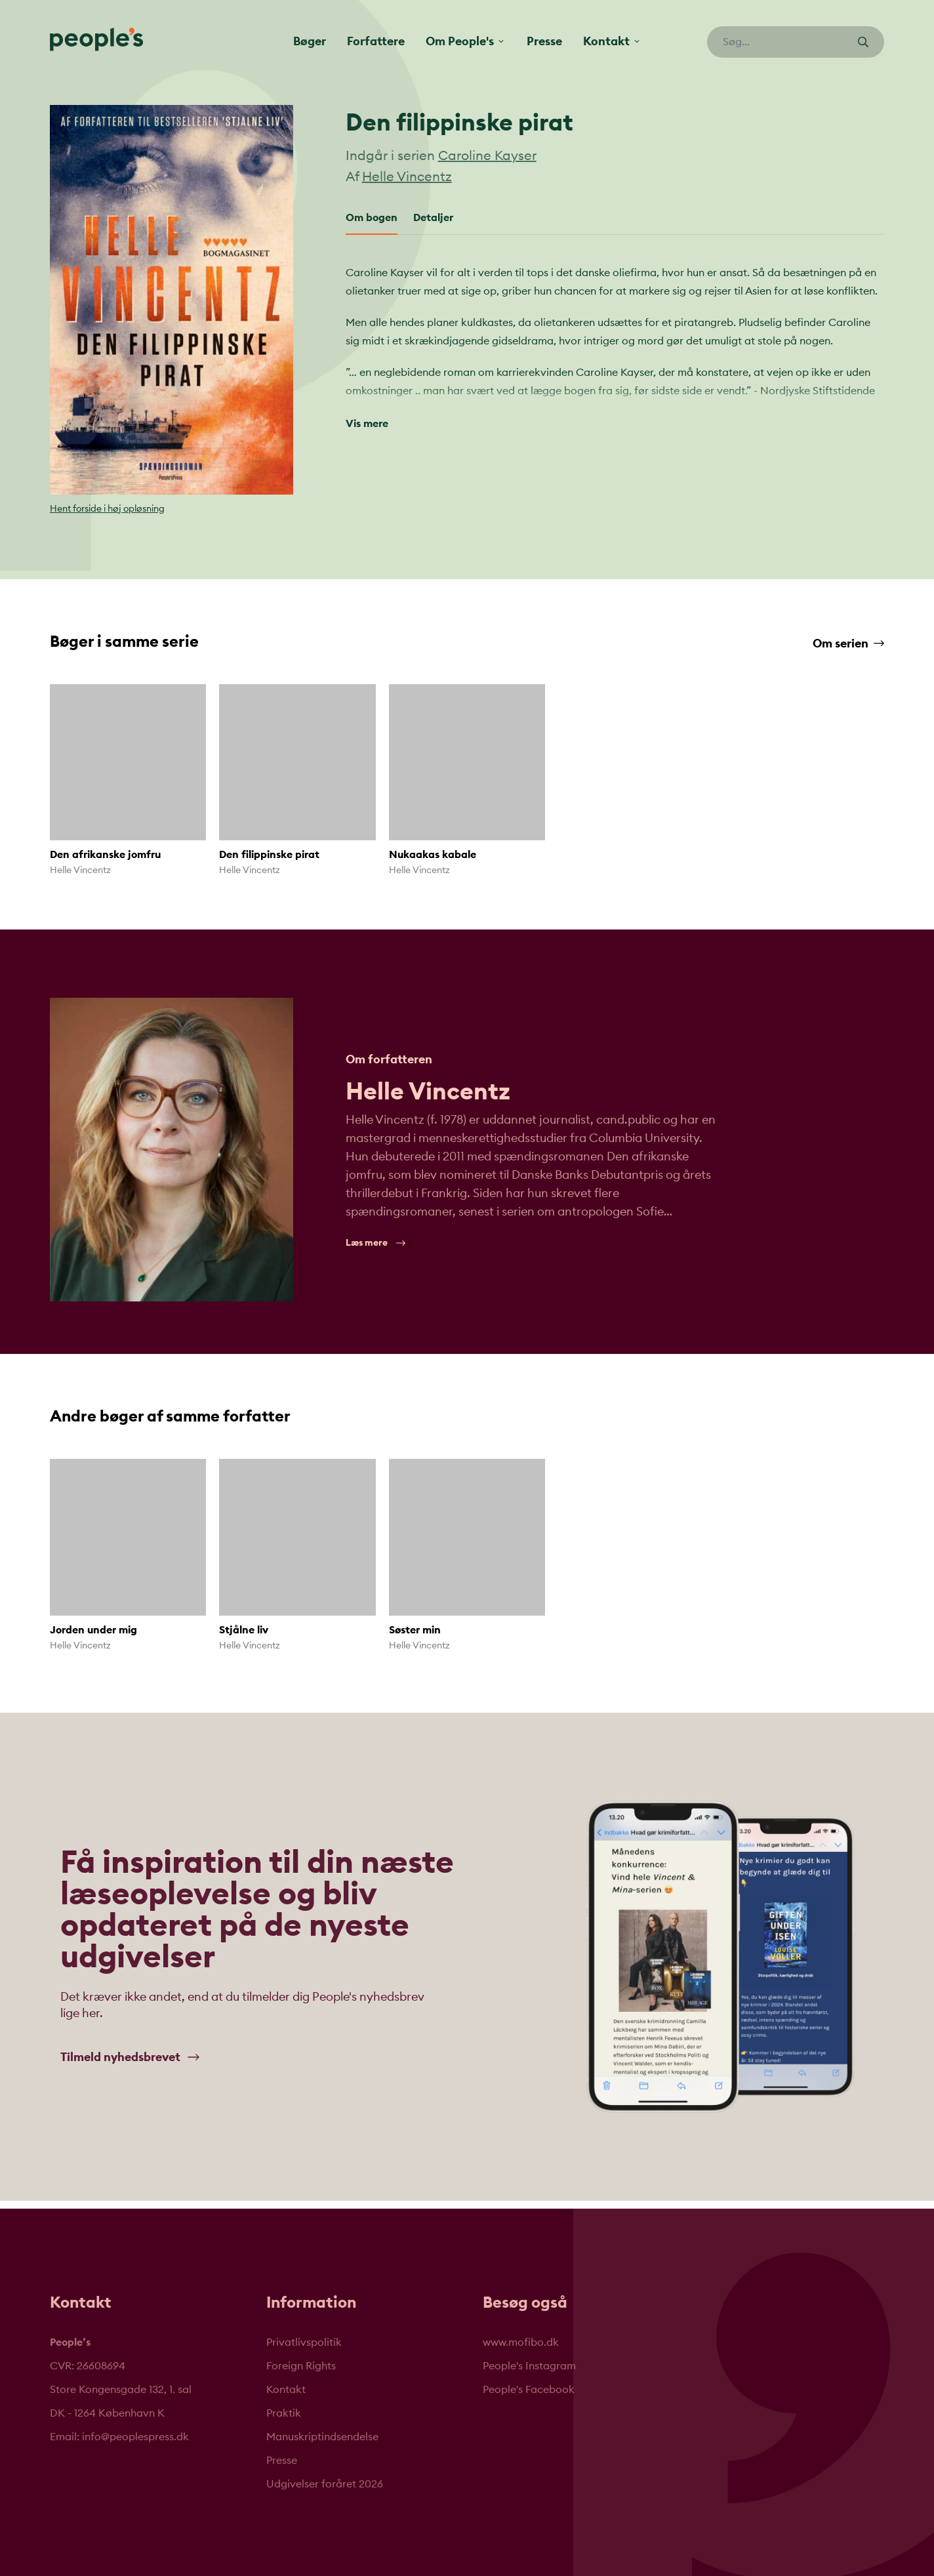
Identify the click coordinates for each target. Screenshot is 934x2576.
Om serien (848, 643)
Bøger (309, 41)
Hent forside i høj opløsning (107, 509)
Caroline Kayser (487, 156)
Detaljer (433, 218)
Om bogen (371, 218)
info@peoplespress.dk (135, 2437)
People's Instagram (529, 2366)
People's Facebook (529, 2389)
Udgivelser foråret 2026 (324, 2484)
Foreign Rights (301, 2366)
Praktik (283, 2413)
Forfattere (376, 41)
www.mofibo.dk (521, 2342)
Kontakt (286, 2389)
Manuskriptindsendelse (322, 2437)
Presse (544, 41)
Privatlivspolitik (304, 2342)
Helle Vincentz (407, 177)
